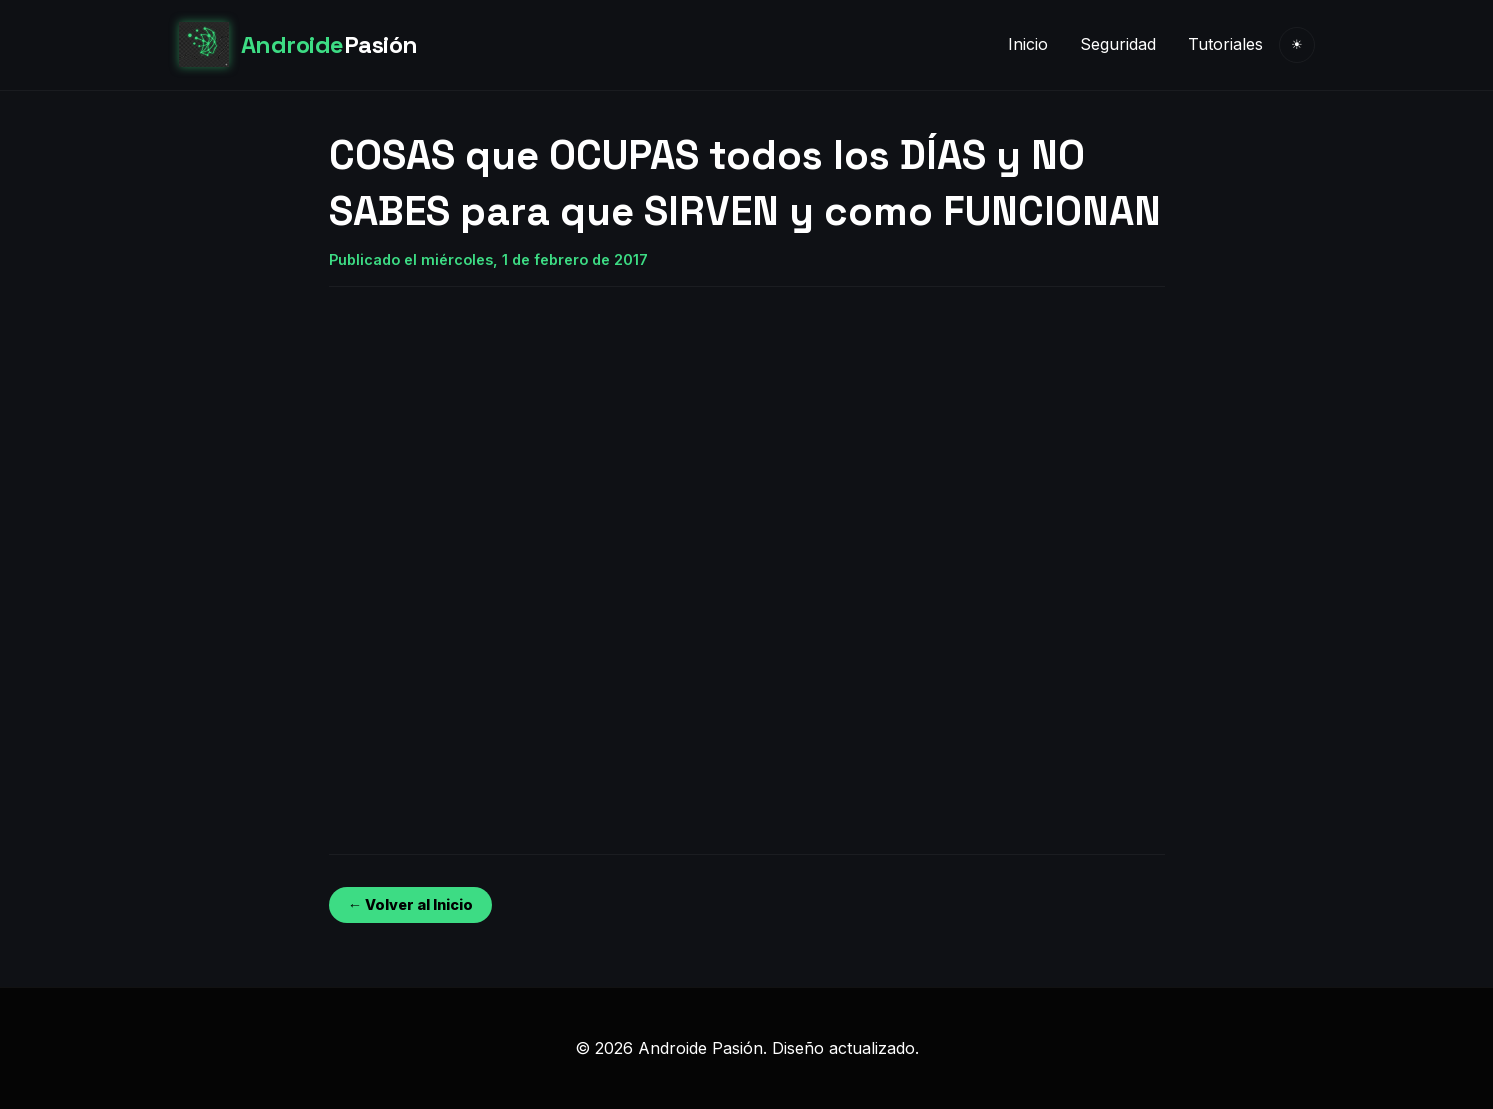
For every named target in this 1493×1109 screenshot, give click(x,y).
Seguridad (1118, 44)
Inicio (1028, 44)
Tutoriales (1225, 44)
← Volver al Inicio (410, 904)
